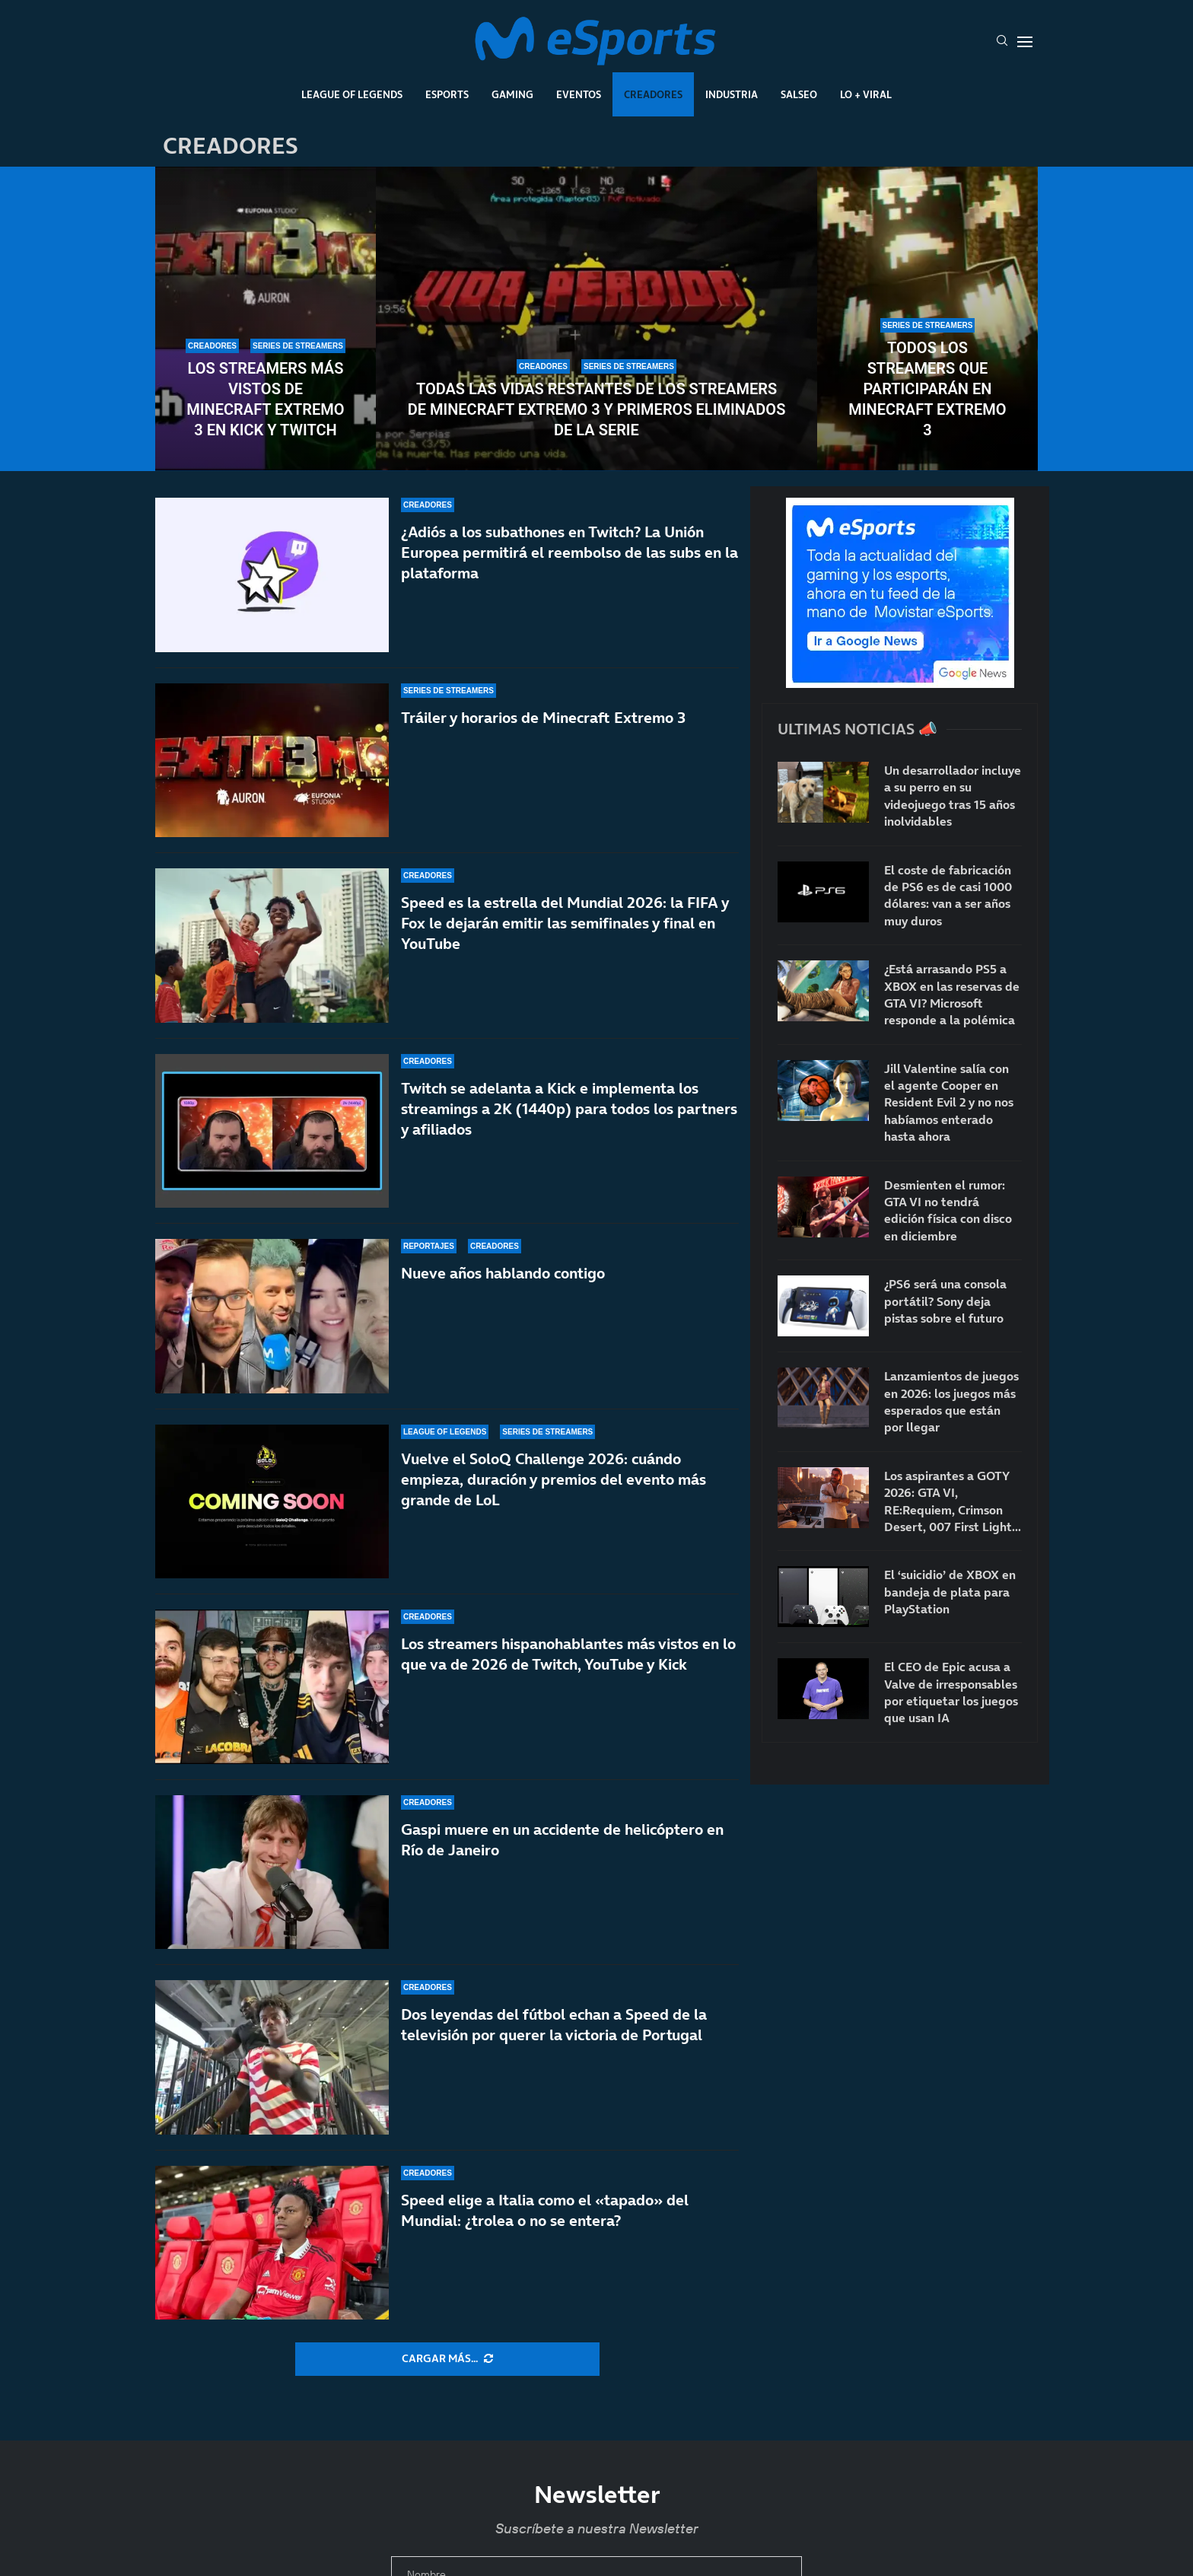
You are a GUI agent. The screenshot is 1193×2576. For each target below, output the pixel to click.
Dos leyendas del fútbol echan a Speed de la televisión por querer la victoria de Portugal (554, 2025)
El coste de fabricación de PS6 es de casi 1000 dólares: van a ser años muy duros (948, 895)
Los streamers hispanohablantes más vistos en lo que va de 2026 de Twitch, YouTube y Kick (568, 1654)
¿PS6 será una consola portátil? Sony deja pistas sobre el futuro (945, 1300)
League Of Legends (351, 94)
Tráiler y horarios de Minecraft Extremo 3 (543, 717)
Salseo (799, 94)
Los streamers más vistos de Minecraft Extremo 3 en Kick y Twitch (265, 399)
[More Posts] (447, 2359)
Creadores (653, 94)
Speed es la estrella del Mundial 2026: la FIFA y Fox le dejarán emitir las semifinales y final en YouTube (565, 928)
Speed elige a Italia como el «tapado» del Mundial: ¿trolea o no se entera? (545, 2210)
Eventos (578, 94)
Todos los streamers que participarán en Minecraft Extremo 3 (927, 389)
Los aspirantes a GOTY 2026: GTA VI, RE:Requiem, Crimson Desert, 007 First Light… (952, 1501)
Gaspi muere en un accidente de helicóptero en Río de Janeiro (562, 1840)
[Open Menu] (1024, 41)
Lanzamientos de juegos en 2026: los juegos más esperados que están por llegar (951, 1401)
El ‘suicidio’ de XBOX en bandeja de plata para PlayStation (950, 1591)
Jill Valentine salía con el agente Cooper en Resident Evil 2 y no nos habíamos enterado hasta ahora (948, 1102)
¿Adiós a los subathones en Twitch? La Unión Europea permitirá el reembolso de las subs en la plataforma (569, 552)
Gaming (512, 94)
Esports (447, 94)
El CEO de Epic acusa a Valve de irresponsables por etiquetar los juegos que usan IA (951, 1692)
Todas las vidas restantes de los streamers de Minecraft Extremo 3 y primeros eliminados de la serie (597, 409)
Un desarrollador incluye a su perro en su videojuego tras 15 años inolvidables (952, 795)
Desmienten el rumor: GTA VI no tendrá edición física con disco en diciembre (948, 1210)
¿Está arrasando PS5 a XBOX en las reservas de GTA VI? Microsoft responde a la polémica (952, 994)
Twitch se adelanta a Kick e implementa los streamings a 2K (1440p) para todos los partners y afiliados (569, 1134)
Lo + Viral (866, 94)
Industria (731, 94)
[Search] (1002, 42)
